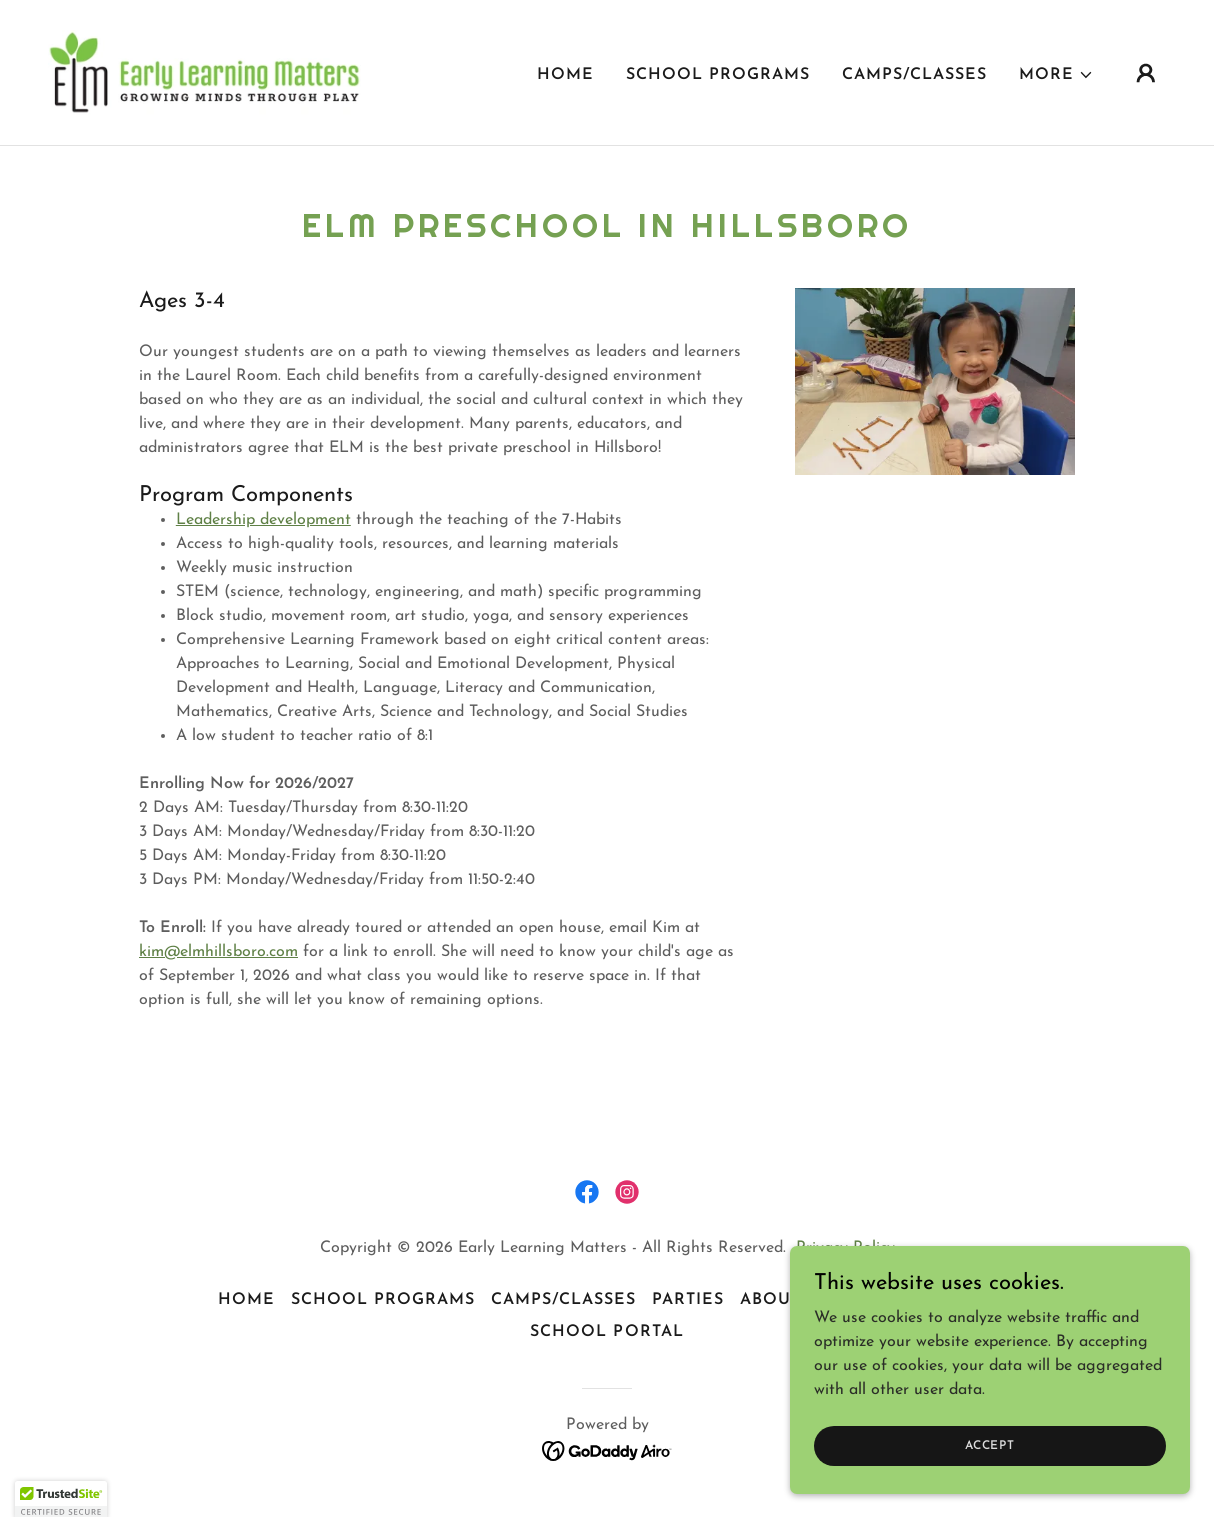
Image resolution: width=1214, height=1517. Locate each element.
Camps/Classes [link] (914, 75)
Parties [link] (688, 1300)
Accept (990, 1445)
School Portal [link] (606, 1332)
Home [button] (246, 1300)
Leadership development (263, 520)
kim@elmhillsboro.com (218, 952)
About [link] (770, 1300)
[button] (1056, 75)
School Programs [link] (718, 75)
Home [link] (565, 75)
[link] (204, 72)
